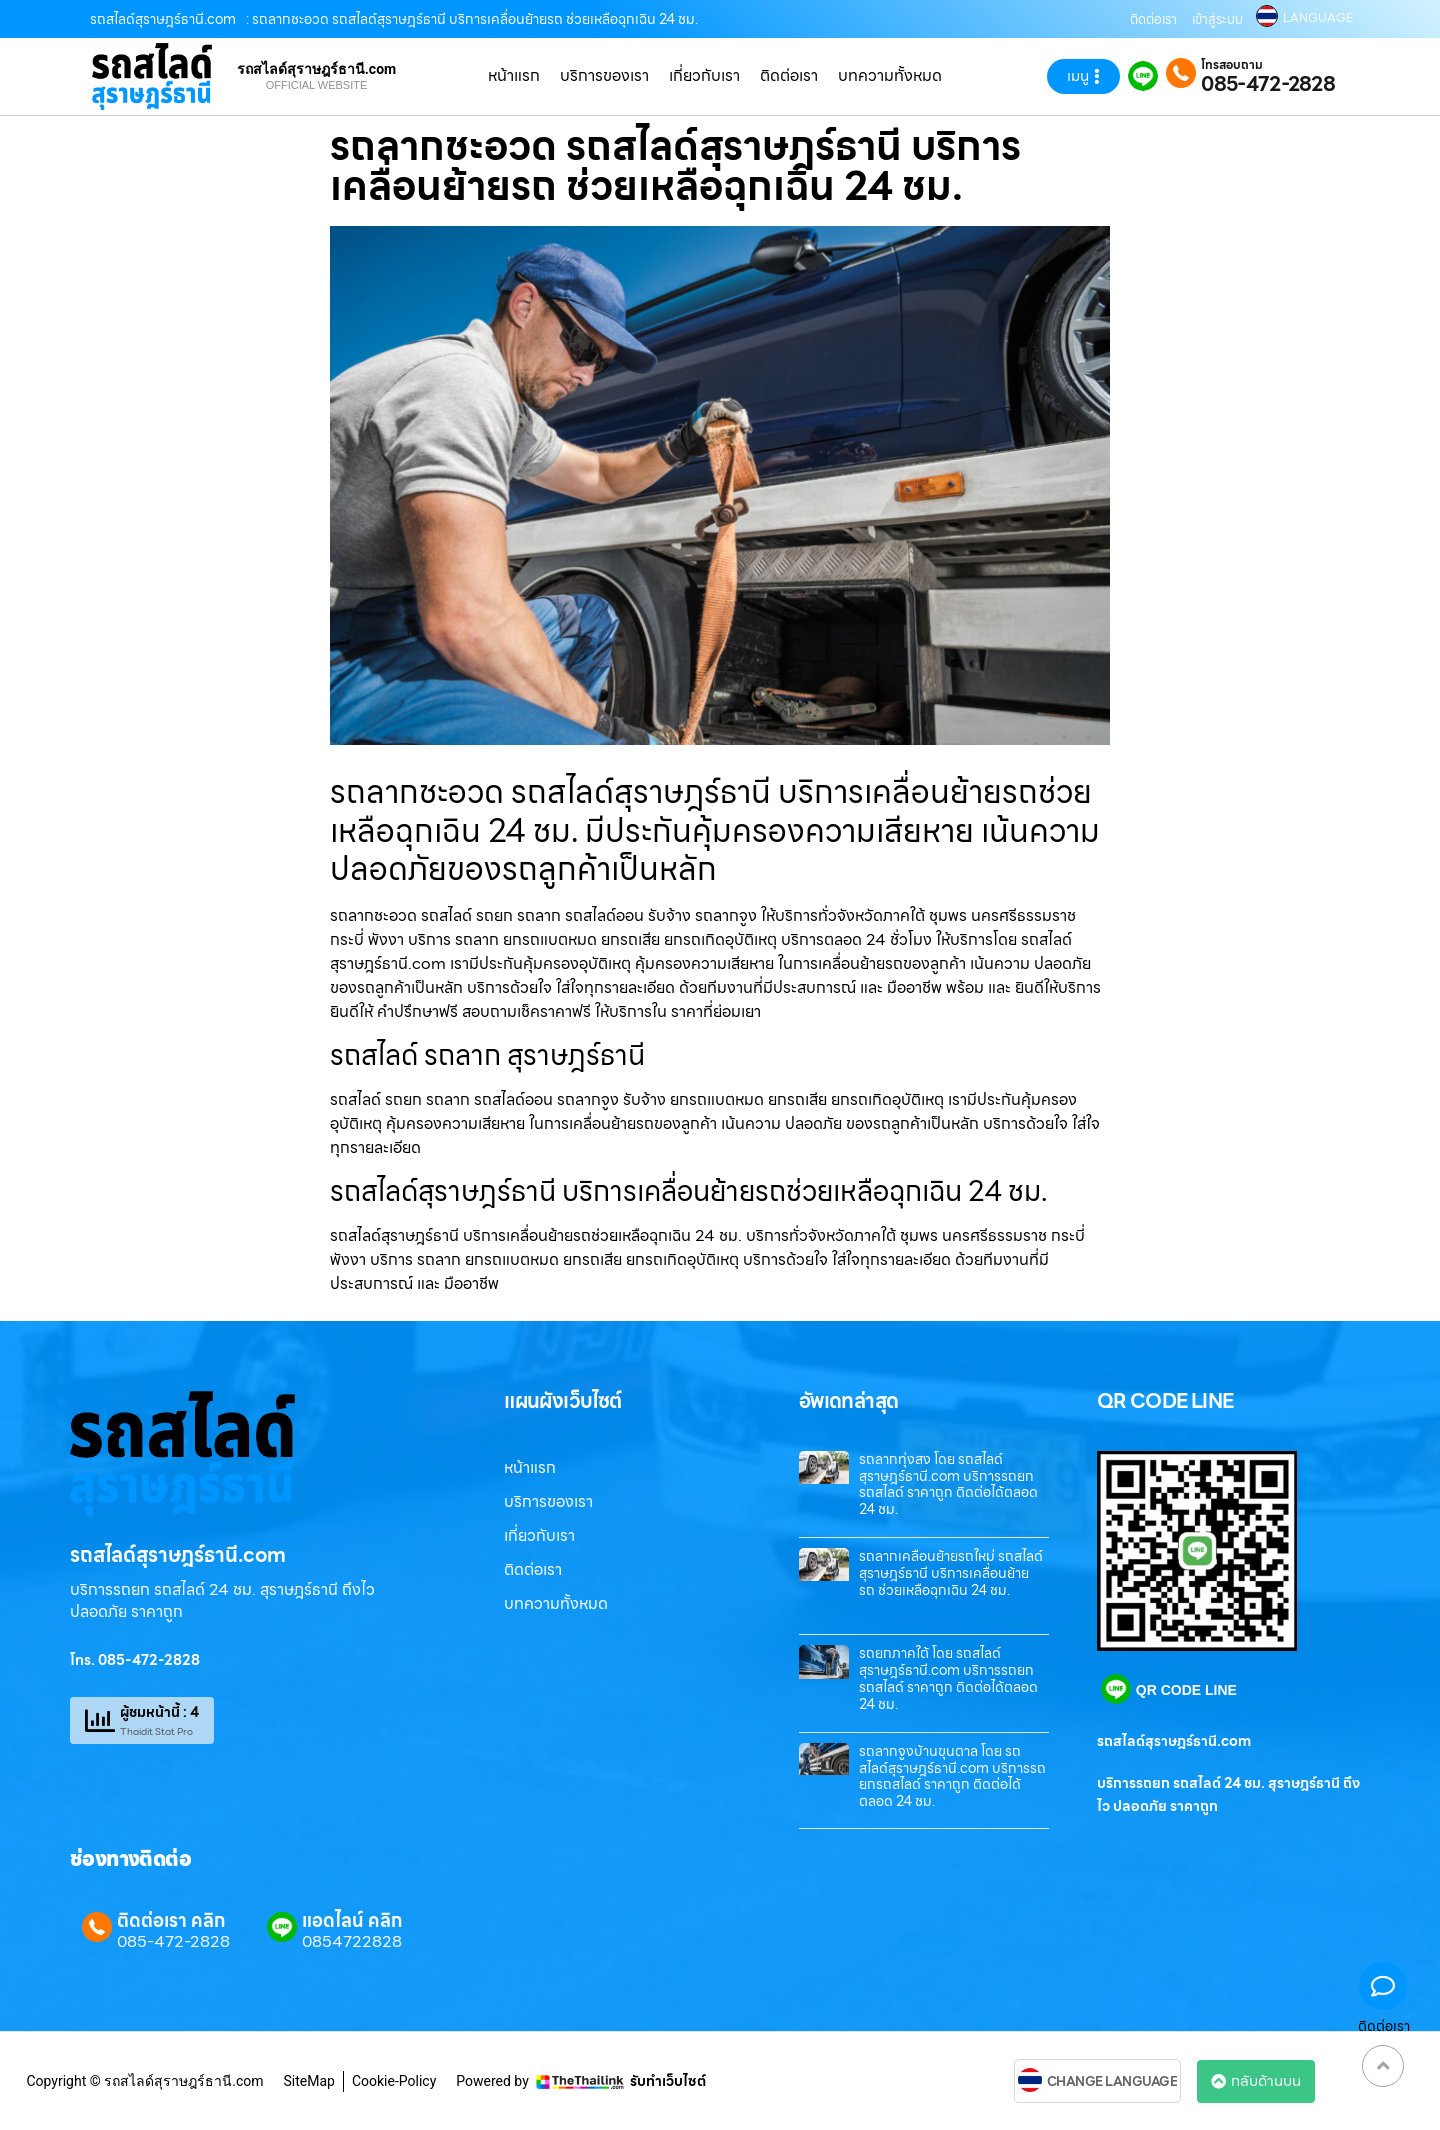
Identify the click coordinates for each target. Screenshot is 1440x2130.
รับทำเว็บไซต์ (668, 2081)
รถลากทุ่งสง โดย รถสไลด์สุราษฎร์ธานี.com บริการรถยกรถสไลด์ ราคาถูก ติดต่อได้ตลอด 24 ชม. (948, 1484)
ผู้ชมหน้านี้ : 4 (159, 1712)
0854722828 (352, 1942)
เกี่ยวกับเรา (704, 75)
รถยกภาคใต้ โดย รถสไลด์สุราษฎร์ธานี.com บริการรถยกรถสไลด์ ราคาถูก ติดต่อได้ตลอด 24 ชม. (948, 1678)
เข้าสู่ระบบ (1217, 19)
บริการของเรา (604, 75)
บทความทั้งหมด (890, 75)
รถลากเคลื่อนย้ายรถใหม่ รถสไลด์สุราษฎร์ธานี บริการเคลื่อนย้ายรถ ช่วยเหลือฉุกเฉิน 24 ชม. (951, 1573)
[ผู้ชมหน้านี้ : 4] (100, 1721)
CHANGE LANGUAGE (1112, 2082)
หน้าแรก (514, 75)
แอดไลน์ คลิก (352, 1920)
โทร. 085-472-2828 (135, 1660)
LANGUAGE (1318, 18)
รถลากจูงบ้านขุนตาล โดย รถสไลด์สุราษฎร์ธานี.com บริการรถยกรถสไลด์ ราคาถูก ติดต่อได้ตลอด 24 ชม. (952, 1776)
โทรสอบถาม (1232, 65)
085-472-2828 (1268, 84)
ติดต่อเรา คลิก (171, 1920)
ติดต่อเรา (1153, 19)
